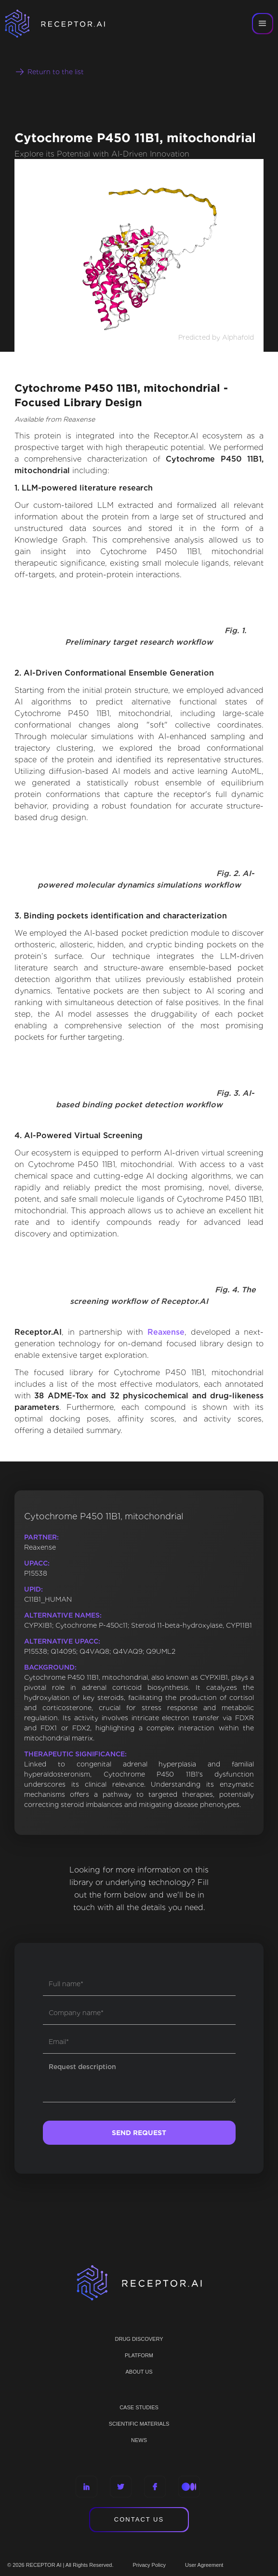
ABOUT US (138, 2372)
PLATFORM (139, 2355)
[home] (67, 24)
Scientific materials (139, 2424)
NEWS (139, 2440)
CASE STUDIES (139, 2407)
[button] (262, 23)
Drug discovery (139, 2339)
